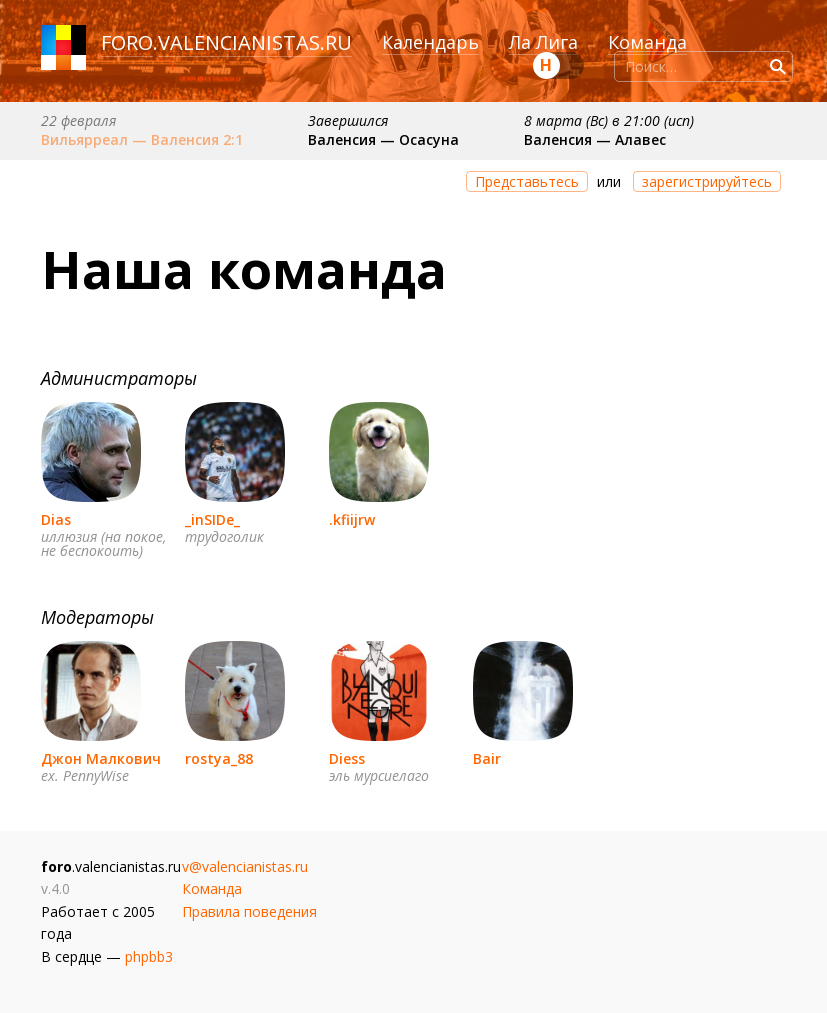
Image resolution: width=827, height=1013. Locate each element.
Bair (487, 758)
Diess (347, 758)
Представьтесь (527, 181)
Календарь (430, 42)
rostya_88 (219, 758)
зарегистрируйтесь (707, 181)
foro (127, 42)
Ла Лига (543, 42)
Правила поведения (249, 911)
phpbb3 (149, 956)
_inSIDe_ (212, 519)
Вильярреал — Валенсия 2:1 (142, 139)
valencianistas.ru (255, 42)
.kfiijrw (352, 519)
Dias (56, 519)
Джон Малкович (101, 758)
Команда (647, 42)
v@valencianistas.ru (245, 866)
